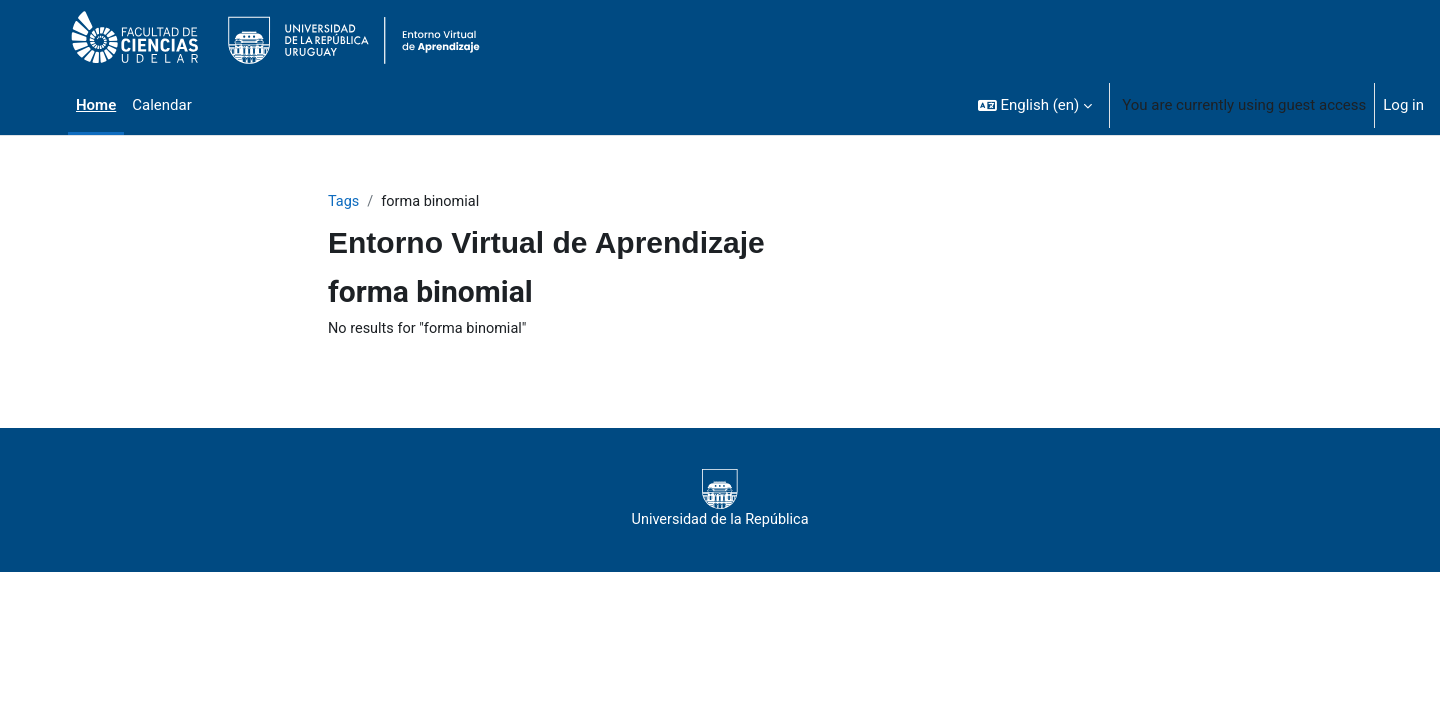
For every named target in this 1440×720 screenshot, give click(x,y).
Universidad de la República (719, 500)
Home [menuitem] (96, 105)
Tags (344, 202)
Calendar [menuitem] (162, 105)
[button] (1035, 105)
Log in (1403, 105)
